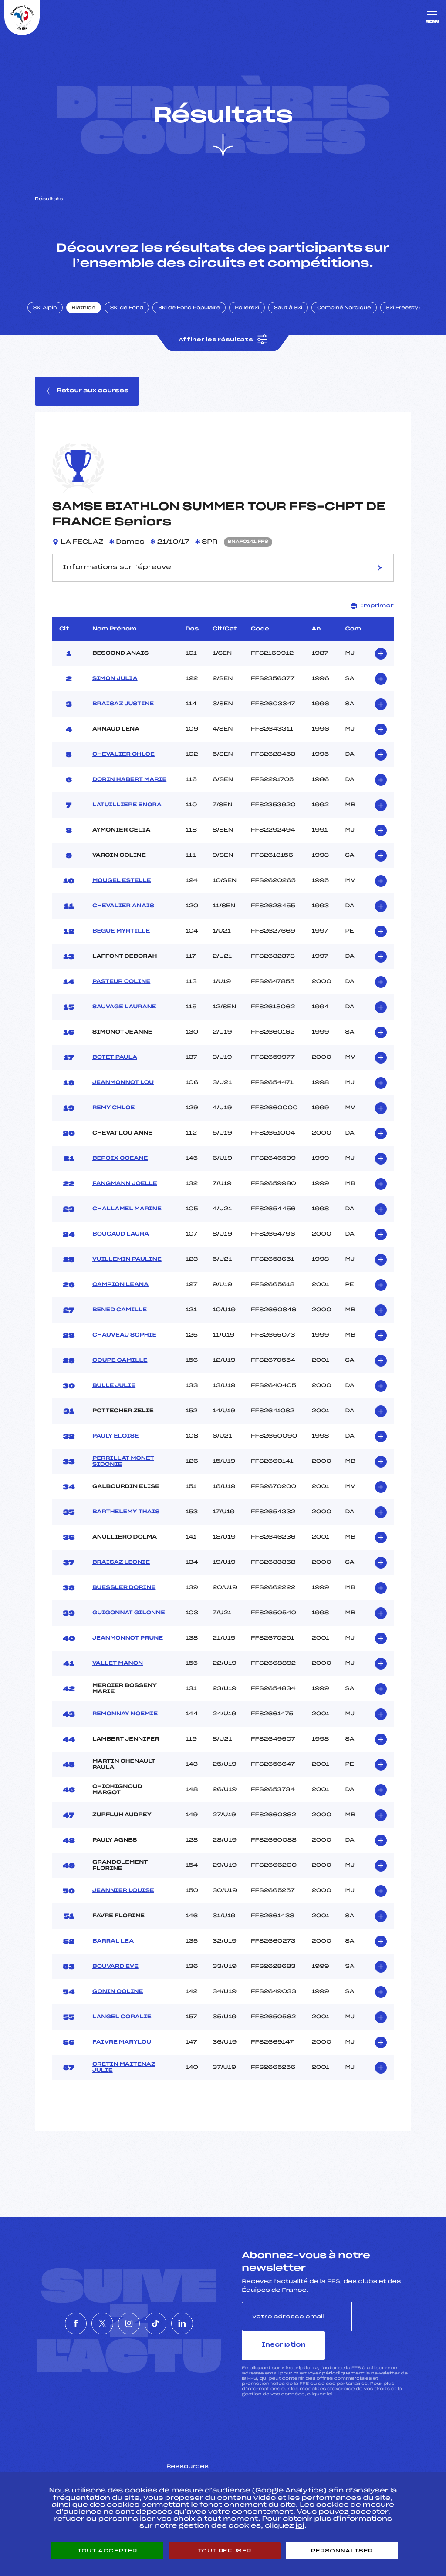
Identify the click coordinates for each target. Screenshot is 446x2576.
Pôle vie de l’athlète (331, 2465)
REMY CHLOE (113, 1122)
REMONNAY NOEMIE (125, 1728)
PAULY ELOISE (115, 1451)
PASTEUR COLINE (121, 996)
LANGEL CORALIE (122, 2031)
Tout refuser (224, 2550)
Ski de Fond (137, 319)
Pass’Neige (198, 2465)
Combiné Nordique (354, 319)
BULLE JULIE (113, 1400)
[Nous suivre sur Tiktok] (168, 2323)
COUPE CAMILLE (119, 1375)
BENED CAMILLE (119, 1324)
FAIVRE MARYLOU (121, 2057)
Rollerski (257, 319)
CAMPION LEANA (120, 1299)
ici (329, 2380)
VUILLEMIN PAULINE (127, 1274)
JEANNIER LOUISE (123, 1905)
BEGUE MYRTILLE (121, 946)
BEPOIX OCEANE (120, 1173)
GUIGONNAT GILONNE (128, 1627)
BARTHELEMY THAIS (126, 1526)
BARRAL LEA (113, 1956)
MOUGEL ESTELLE (121, 895)
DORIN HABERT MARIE (129, 794)
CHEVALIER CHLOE (123, 769)
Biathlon (93, 319)
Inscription (381, 2331)
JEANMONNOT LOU (123, 1097)
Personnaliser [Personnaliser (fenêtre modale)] (342, 2550)
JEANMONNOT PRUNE (127, 1653)
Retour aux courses (87, 404)
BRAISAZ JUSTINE (123, 718)
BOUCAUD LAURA (120, 1249)
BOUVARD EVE (115, 1981)
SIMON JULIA (115, 693)
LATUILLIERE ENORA (127, 819)
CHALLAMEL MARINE (127, 1223)
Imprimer (372, 620)
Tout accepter (107, 2550)
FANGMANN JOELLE (124, 1198)
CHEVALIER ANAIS (123, 920)
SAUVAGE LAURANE (124, 1021)
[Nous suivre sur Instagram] (129, 2323)
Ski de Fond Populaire (199, 319)
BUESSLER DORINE (123, 1602)
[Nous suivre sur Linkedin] (208, 2323)
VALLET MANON (117, 1678)
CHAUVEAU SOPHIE (124, 1350)
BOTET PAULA (114, 1072)
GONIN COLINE (117, 2006)
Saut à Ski (298, 319)
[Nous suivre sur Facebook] (49, 2323)
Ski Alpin (55, 319)
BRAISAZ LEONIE (121, 1577)
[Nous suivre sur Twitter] (89, 2323)
